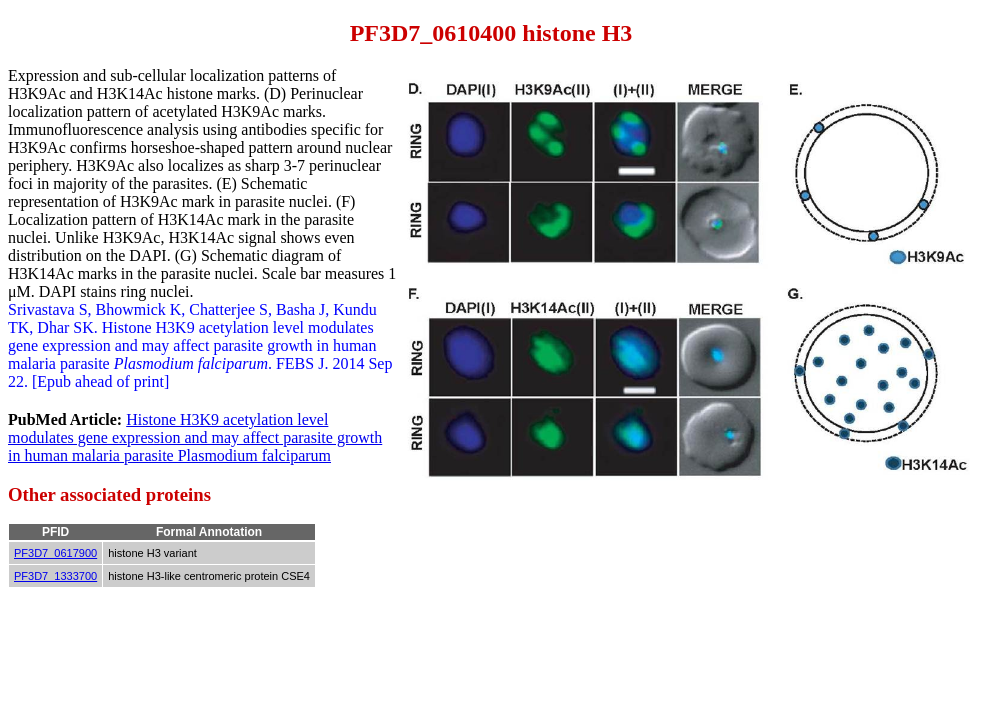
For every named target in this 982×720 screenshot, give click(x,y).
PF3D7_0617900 (55, 553)
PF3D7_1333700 (55, 576)
